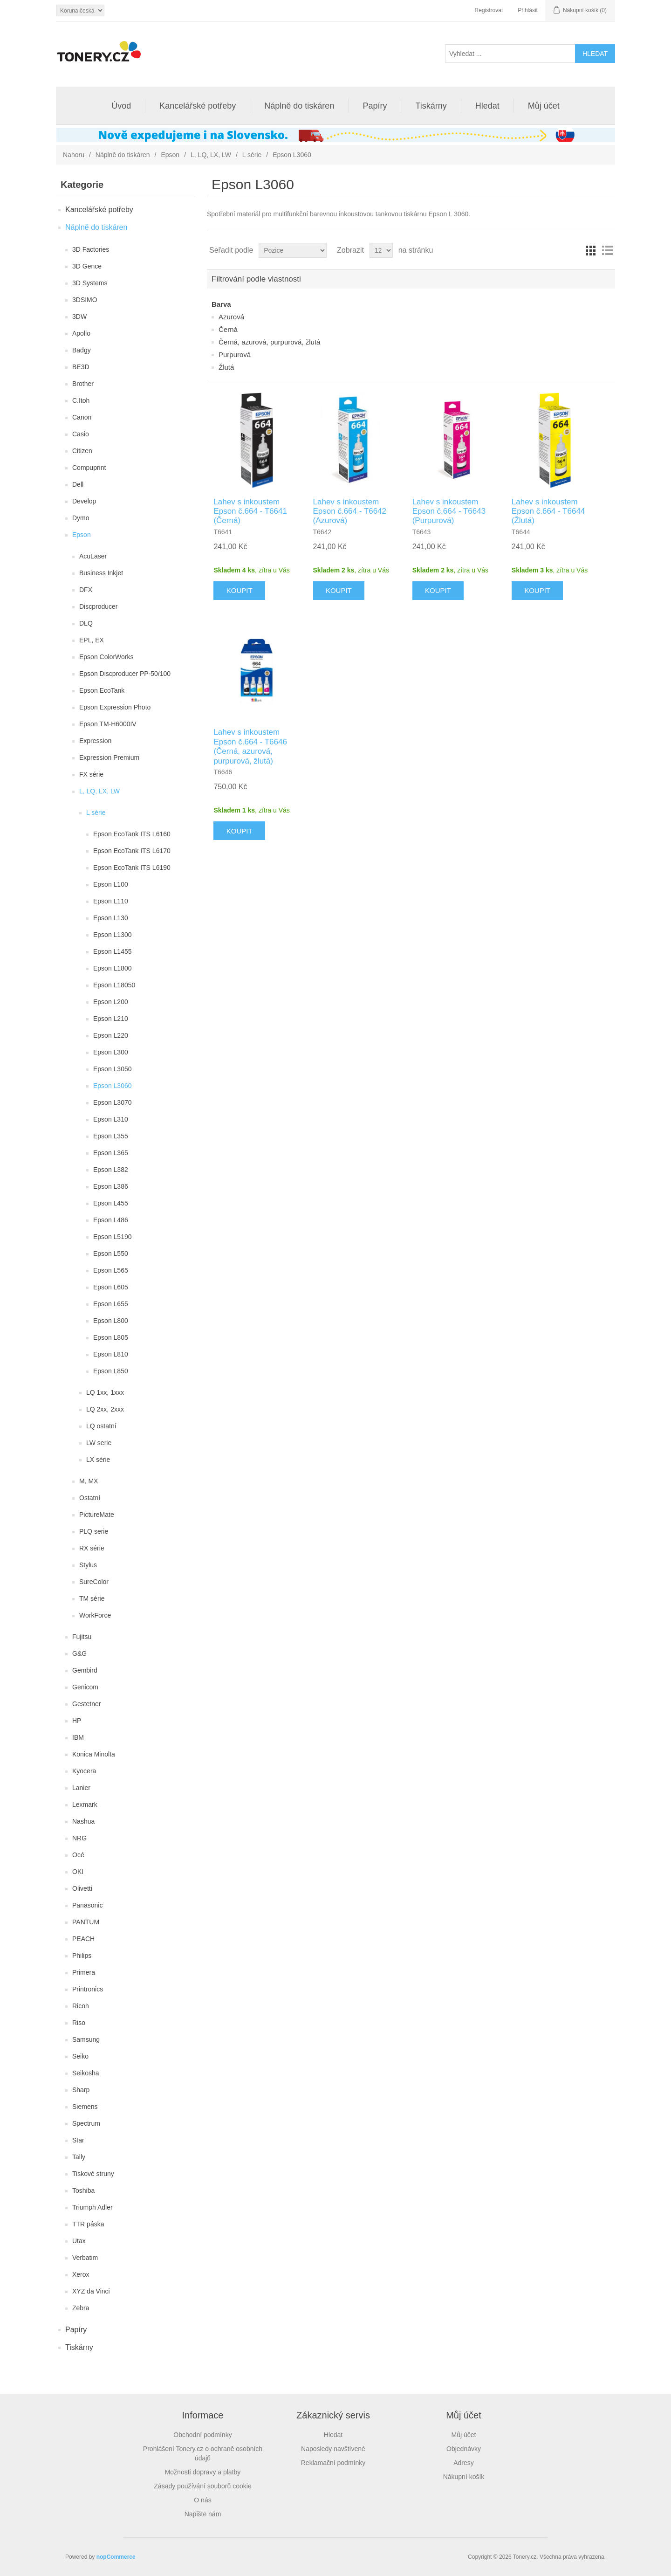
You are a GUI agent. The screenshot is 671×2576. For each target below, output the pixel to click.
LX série (98, 1459)
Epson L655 (110, 1304)
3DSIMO (84, 299)
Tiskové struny (93, 2173)
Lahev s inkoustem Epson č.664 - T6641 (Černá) (250, 511)
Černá (228, 329)
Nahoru (73, 154)
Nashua (83, 1821)
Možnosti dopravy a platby (203, 2472)
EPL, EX (91, 640)
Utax (79, 2241)
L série (252, 154)
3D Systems (89, 283)
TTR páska (88, 2224)
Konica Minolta (93, 1754)
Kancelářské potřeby (197, 105)
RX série (91, 1548)
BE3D (80, 367)
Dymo (80, 518)
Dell (77, 484)
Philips (81, 1955)
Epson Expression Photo (115, 707)
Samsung (86, 2039)
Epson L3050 (112, 1069)
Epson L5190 (112, 1236)
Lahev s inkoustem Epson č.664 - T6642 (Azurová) (350, 511)
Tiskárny (430, 105)
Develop (84, 501)
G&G (79, 1653)
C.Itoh (80, 400)
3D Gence (87, 266)
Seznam (607, 250)
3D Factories (90, 249)
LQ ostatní (101, 1426)
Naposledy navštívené (333, 2448)
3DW (79, 316)
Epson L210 (110, 1018)
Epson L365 (110, 1153)
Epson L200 (110, 1002)
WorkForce (95, 1615)
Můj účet (544, 105)
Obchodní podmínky (202, 2434)
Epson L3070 (112, 1102)
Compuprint (89, 467)
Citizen (82, 451)
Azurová (231, 317)
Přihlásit (528, 10)
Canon (81, 417)
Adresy (463, 2462)
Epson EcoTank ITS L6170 (132, 850)
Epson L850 (110, 1371)
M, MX (88, 1481)
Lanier (81, 1787)
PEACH (83, 1938)
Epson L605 (110, 1287)
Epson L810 (110, 1354)
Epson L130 (110, 918)
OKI (77, 1871)
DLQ (86, 623)
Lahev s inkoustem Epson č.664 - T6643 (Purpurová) (449, 511)
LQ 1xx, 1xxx (105, 1392)
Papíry (375, 105)
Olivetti (82, 1888)
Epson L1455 (112, 951)
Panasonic (87, 1905)
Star (78, 2140)
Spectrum (86, 2123)
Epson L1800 (112, 968)
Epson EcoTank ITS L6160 (132, 834)
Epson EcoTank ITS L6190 (132, 867)
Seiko (80, 2056)
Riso (78, 2022)
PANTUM (85, 1922)
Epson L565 (110, 1270)
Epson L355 (110, 1136)
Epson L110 (110, 901)
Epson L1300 (112, 934)
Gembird (84, 1670)
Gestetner (86, 1704)
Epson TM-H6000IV (108, 724)
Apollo (81, 333)
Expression (95, 740)
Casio (80, 434)
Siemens (84, 2106)
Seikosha (85, 2073)
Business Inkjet (101, 573)
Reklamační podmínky (333, 2462)
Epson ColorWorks (106, 657)
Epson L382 (110, 1169)
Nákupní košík (464, 2476)
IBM (78, 1737)
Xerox (80, 2274)
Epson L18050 (114, 985)
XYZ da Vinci (91, 2291)
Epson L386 (110, 1186)
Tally (78, 2157)
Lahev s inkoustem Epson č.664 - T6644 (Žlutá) (548, 511)
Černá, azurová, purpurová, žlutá (269, 342)
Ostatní (89, 1498)
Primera (83, 1972)
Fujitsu (81, 1636)
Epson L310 (110, 1119)
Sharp (80, 2090)
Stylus (88, 1565)
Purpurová (235, 354)
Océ (78, 1855)
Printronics (87, 1989)
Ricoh (80, 2006)
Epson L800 (110, 1320)
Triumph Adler (92, 2207)
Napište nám (203, 2514)
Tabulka (590, 250)
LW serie (98, 1442)
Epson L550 (110, 1253)
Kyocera (84, 1771)
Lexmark (84, 1804)
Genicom (85, 1687)
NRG (79, 1838)
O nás (202, 2500)
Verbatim (85, 2257)
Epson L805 (110, 1337)
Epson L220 (110, 1035)
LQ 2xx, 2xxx (105, 1409)
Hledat (487, 105)
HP (76, 1720)
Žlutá (226, 367)
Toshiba (83, 2190)
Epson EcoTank (101, 690)
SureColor (94, 1581)
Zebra (80, 2308)
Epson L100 (110, 884)
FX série (91, 774)
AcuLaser (93, 556)
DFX (85, 589)
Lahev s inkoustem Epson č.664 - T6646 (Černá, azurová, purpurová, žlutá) (250, 746)
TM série (91, 1598)
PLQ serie (93, 1531)
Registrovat (489, 10)
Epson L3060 (112, 1085)
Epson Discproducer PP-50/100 (125, 673)
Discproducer (98, 606)
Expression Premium (109, 757)
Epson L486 (110, 1220)
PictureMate (96, 1514)
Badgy (81, 350)
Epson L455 (110, 1203)
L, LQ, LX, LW (211, 154)
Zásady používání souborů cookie (202, 2486)
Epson (170, 154)
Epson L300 (110, 1052)
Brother (83, 383)
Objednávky (463, 2448)
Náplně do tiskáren (299, 105)
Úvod (121, 105)
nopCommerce (116, 2557)
